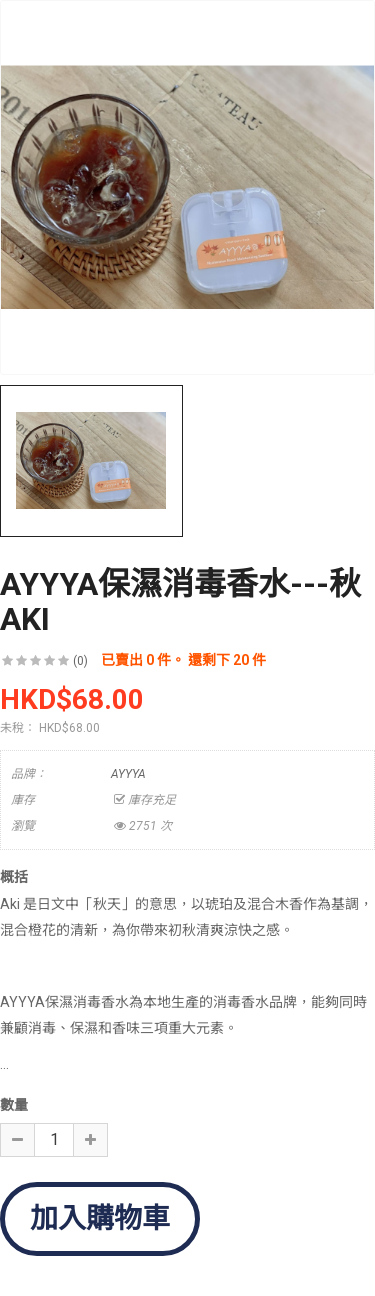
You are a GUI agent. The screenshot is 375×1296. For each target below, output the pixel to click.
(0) (80, 661)
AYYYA (128, 774)
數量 (14, 1105)
